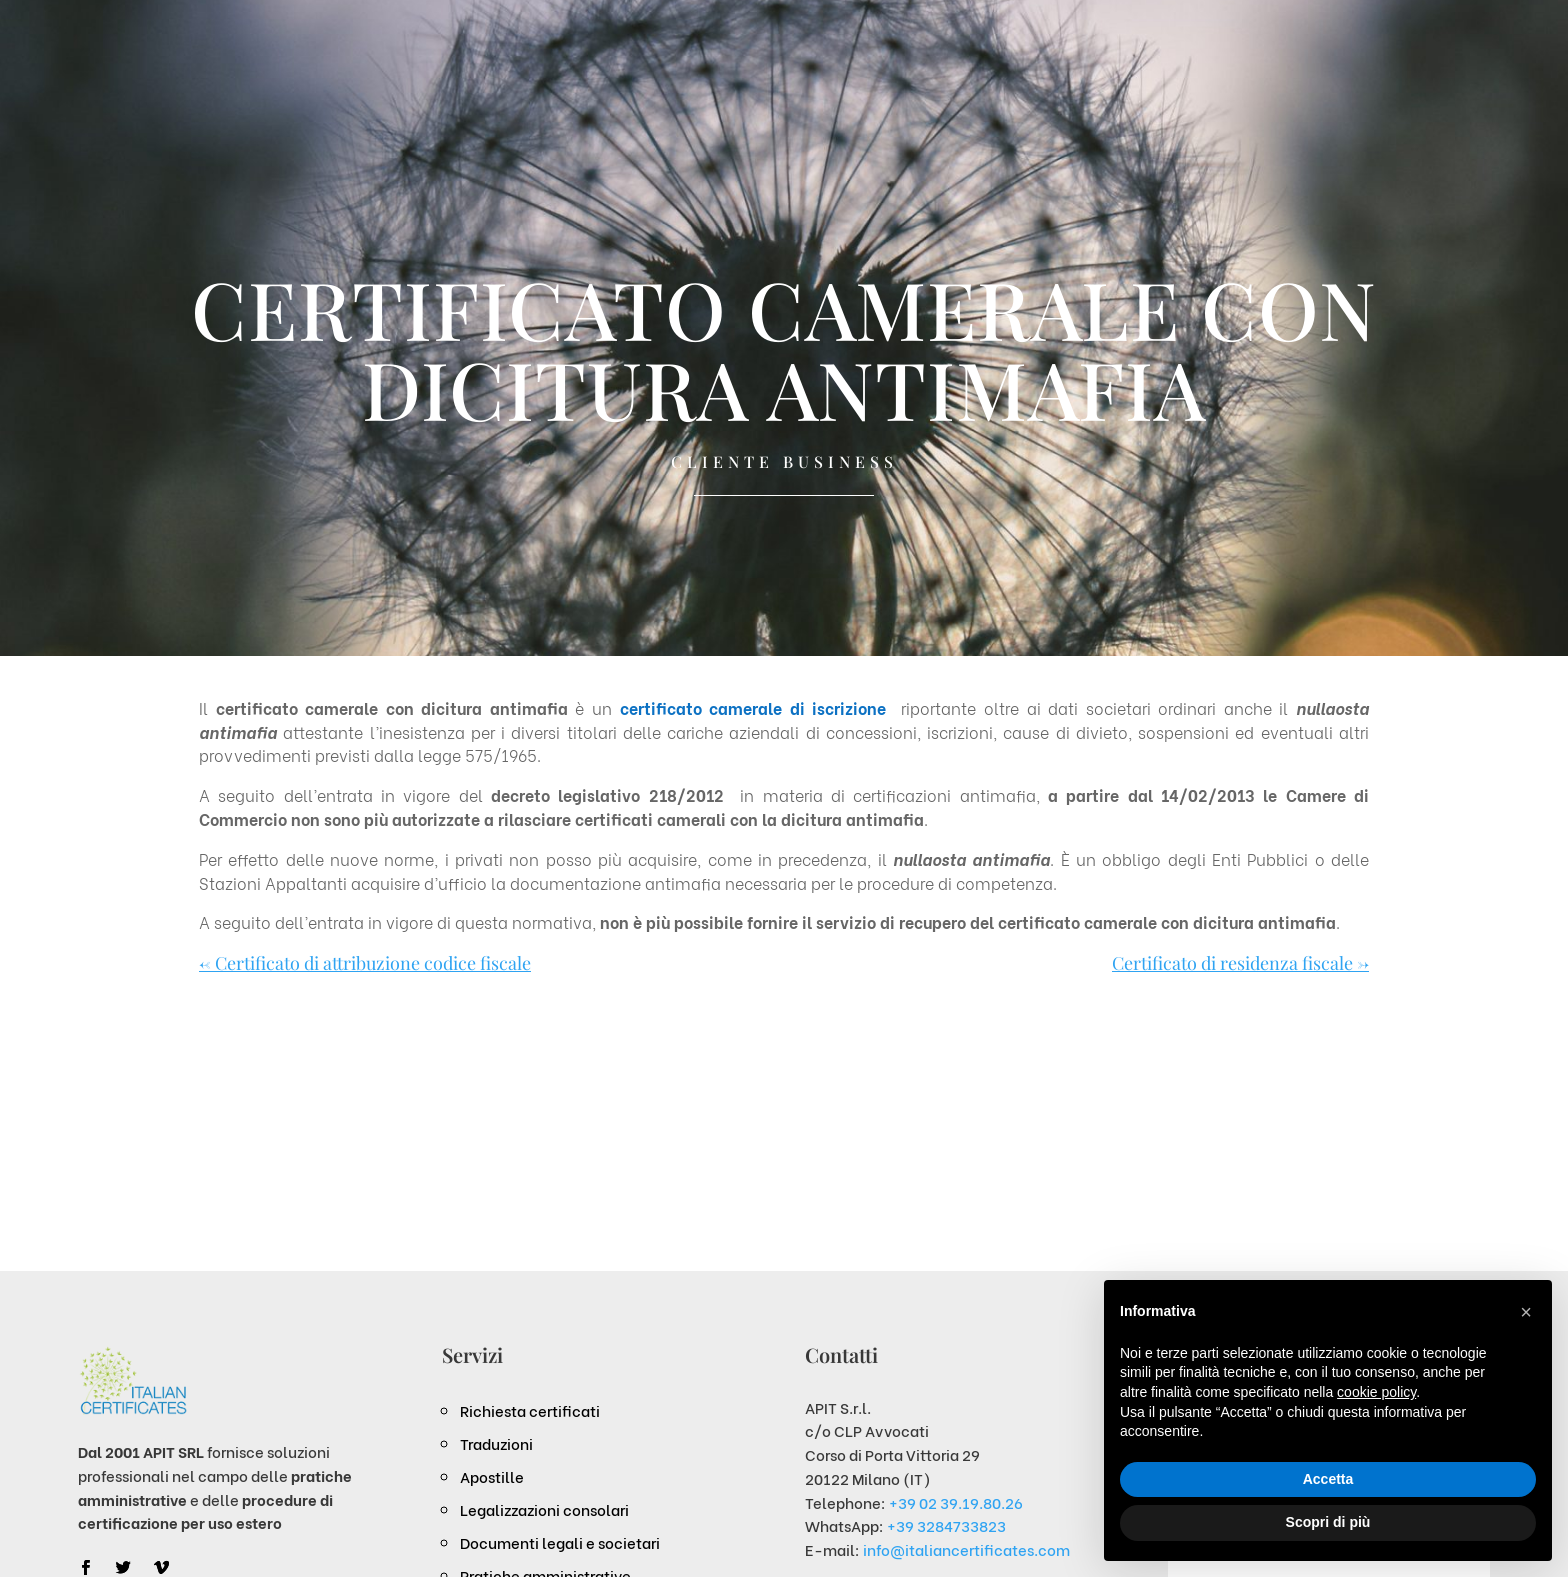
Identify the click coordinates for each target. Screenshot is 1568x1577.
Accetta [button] (1328, 1479)
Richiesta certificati (530, 1410)
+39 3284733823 (946, 1525)
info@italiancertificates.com (966, 1549)
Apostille (492, 1476)
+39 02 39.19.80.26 (956, 1502)
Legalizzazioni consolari (544, 1509)
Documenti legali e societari (560, 1542)
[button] (1526, 1312)
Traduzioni (496, 1443)
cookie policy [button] (1376, 1392)
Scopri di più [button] (1328, 1522)
